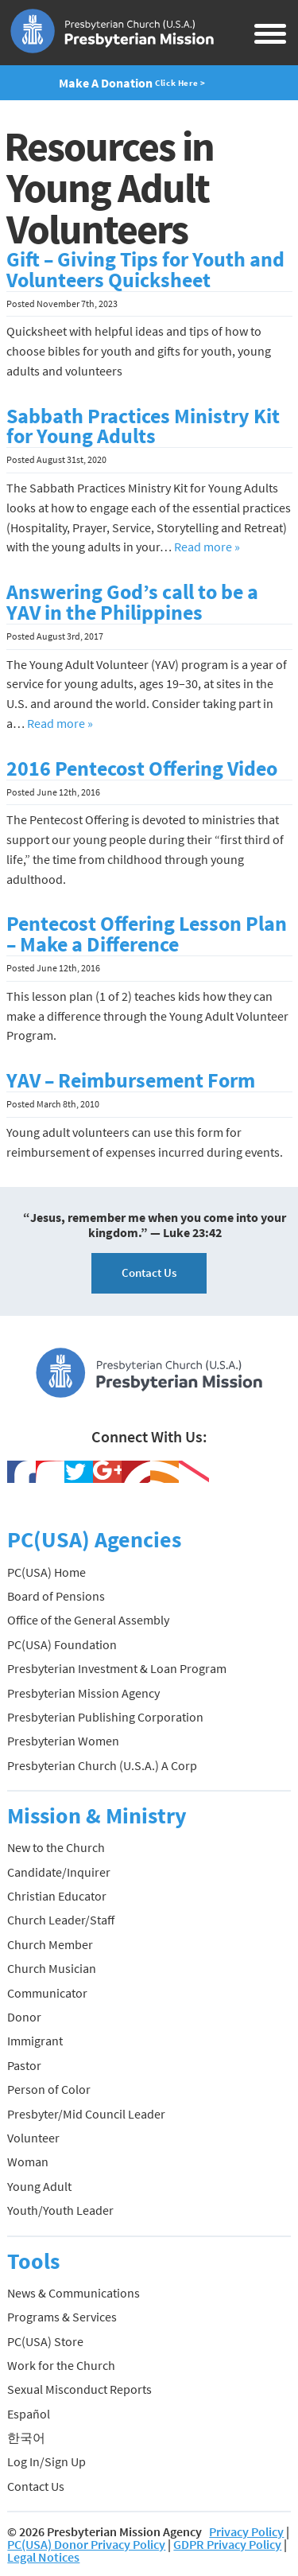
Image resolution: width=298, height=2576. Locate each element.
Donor (24, 2017)
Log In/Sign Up (46, 2461)
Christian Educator (56, 1896)
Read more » (207, 547)
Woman (27, 2161)
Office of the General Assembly (88, 1620)
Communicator (47, 1993)
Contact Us (149, 1272)
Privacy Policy (246, 2531)
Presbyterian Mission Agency (83, 1693)
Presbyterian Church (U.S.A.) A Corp (102, 1765)
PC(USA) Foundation (62, 1644)
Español (28, 2414)
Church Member (50, 1944)
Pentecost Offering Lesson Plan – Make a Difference (146, 934)
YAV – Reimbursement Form (130, 1080)
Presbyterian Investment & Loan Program (116, 1668)
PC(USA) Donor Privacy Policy (86, 2544)
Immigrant (35, 2041)
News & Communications (73, 2293)
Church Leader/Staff (60, 1920)
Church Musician (51, 1968)
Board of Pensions (56, 1596)
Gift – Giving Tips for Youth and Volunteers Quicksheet (145, 270)
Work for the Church (61, 2365)
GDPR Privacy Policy (227, 2544)
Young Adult (39, 2186)
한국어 (26, 2438)
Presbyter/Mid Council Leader (86, 2114)
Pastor (24, 2065)
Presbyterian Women (63, 1741)
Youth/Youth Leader (60, 2210)
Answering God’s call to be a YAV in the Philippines (132, 602)
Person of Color (49, 2089)
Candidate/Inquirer (58, 1872)
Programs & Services (62, 2317)
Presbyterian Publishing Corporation (105, 1717)
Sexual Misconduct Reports (79, 2389)
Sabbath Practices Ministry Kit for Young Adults (143, 426)
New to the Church (56, 1847)
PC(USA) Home (46, 1572)
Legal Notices (43, 2557)
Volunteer (33, 2138)
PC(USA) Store (45, 2341)
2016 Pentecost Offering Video (141, 768)
